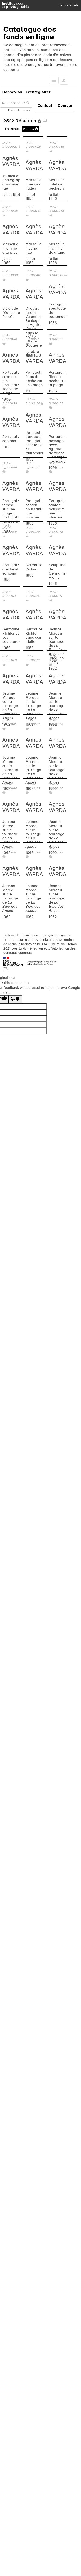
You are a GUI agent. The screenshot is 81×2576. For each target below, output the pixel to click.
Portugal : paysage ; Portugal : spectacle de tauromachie (37, 443)
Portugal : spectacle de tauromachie (60, 310)
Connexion (12, 92)
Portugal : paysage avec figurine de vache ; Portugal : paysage (57, 449)
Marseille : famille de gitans (57, 248)
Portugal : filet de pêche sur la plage (57, 378)
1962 (6, 917)
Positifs (30, 129)
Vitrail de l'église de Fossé (11, 312)
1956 (53, 323)
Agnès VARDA (11, 161)
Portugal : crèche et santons (10, 569)
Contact (45, 105)
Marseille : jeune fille (34, 248)
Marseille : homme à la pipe (10, 248)
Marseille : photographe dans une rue (13, 182)
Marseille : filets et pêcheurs (57, 184)
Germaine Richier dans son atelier (34, 635)
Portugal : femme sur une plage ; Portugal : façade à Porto (10, 513)
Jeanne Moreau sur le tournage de (10, 705)
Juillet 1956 (11, 195)
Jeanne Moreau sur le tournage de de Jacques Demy (57, 645)
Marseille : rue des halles (34, 184)
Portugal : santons (10, 439)
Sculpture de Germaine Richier (57, 571)
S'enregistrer (38, 92)
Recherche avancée (20, 110)
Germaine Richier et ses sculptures (11, 635)
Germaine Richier (34, 567)
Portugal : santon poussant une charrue (34, 509)
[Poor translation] (15, 999)
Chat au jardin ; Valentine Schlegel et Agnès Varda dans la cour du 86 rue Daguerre (34, 326)
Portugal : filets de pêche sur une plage (34, 378)
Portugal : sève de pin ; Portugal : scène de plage (10, 382)
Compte (65, 105)
